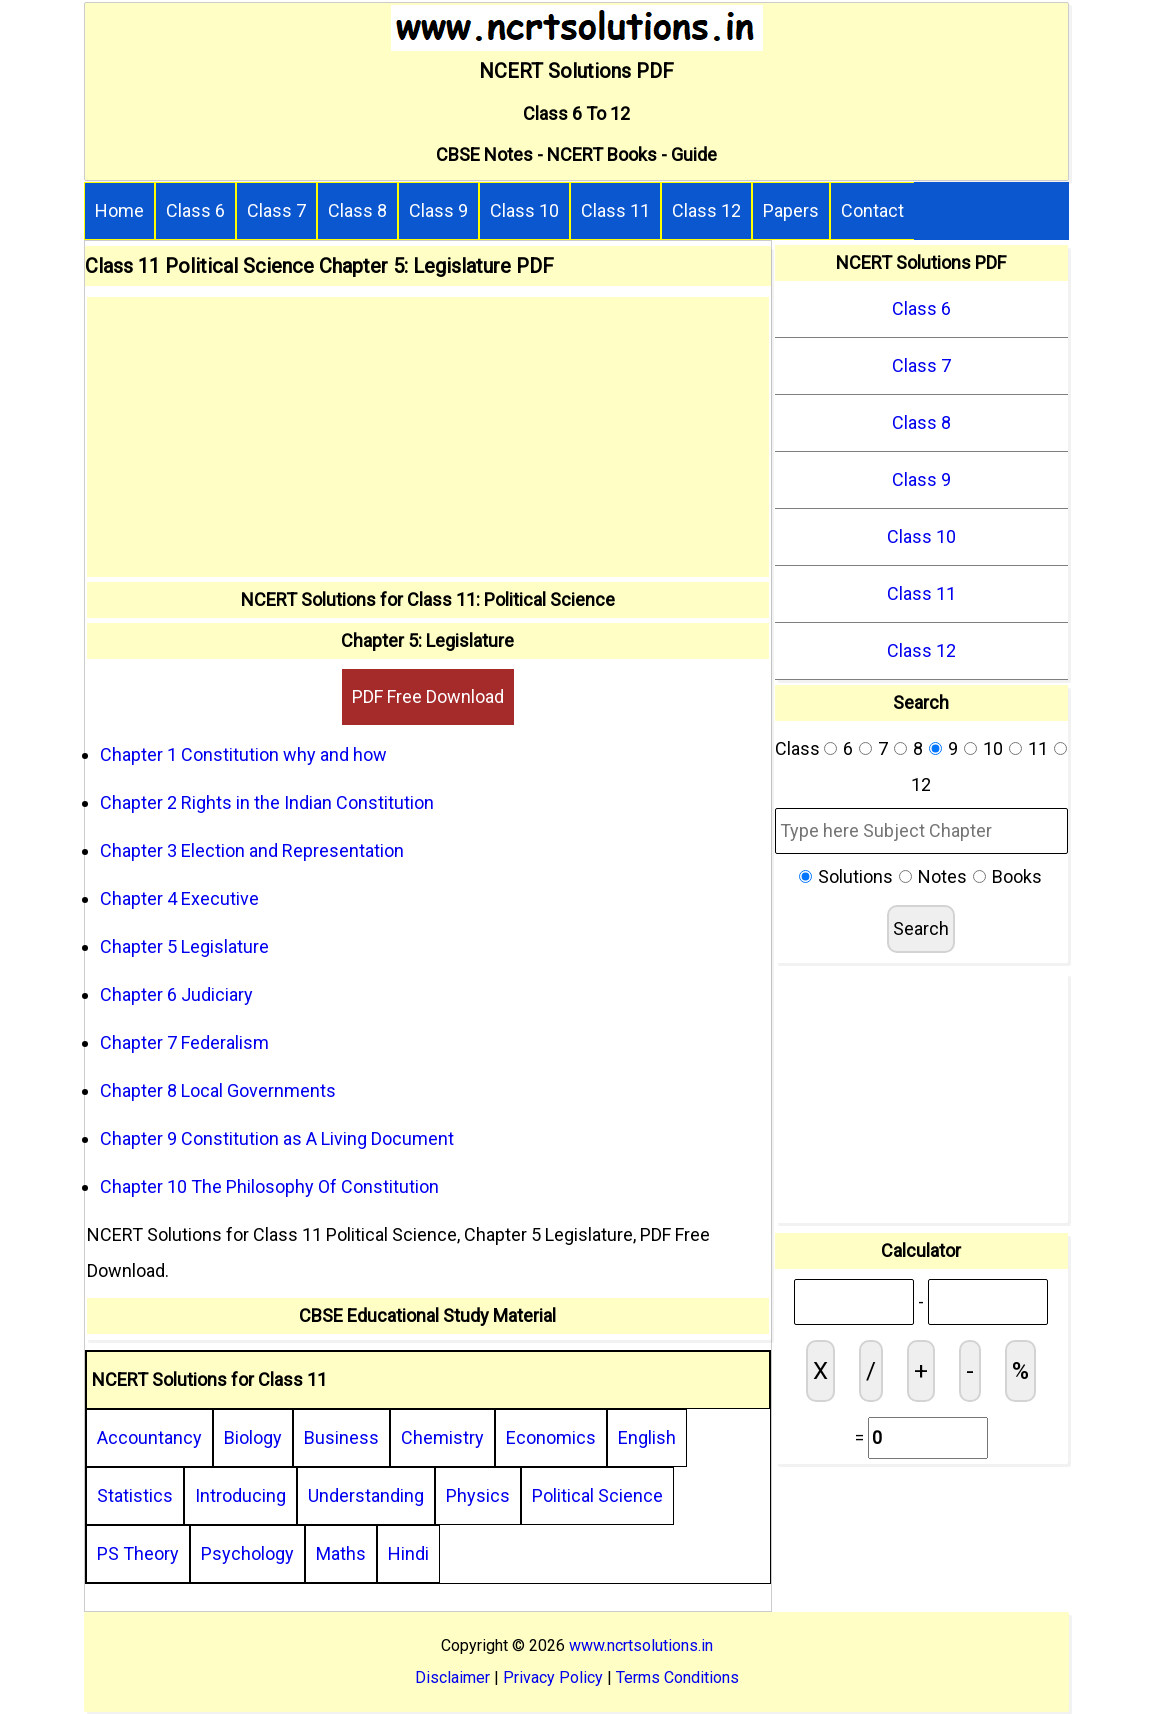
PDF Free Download (428, 696)
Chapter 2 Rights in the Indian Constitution (267, 802)
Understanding (366, 1495)
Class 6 (195, 210)
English (647, 1437)
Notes (942, 876)
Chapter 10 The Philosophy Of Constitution (269, 1186)
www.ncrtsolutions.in (641, 1645)
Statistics (135, 1495)
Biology (253, 1437)
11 (1038, 748)
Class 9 (438, 210)
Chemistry (442, 1437)
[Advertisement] (428, 437)
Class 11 (615, 210)
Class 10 (524, 210)
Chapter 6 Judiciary (176, 994)
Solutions (855, 876)
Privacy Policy (553, 1677)
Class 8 (357, 210)
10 (993, 748)
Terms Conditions (677, 1677)
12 (921, 784)
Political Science (597, 1495)
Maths (341, 1553)
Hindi (408, 1553)
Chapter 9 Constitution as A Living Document (277, 1138)
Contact (872, 210)
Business (341, 1437)
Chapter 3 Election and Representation (252, 850)
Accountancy (149, 1437)
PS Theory (138, 1553)
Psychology (247, 1553)
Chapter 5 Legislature (184, 946)
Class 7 (276, 210)
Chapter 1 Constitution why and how (243, 754)
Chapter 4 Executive (179, 898)
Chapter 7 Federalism (184, 1042)
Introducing (240, 1495)
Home (119, 210)
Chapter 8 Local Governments (218, 1090)
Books (1017, 876)
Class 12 (706, 210)
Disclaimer (452, 1677)
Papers (791, 210)
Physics (478, 1495)
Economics (551, 1437)
